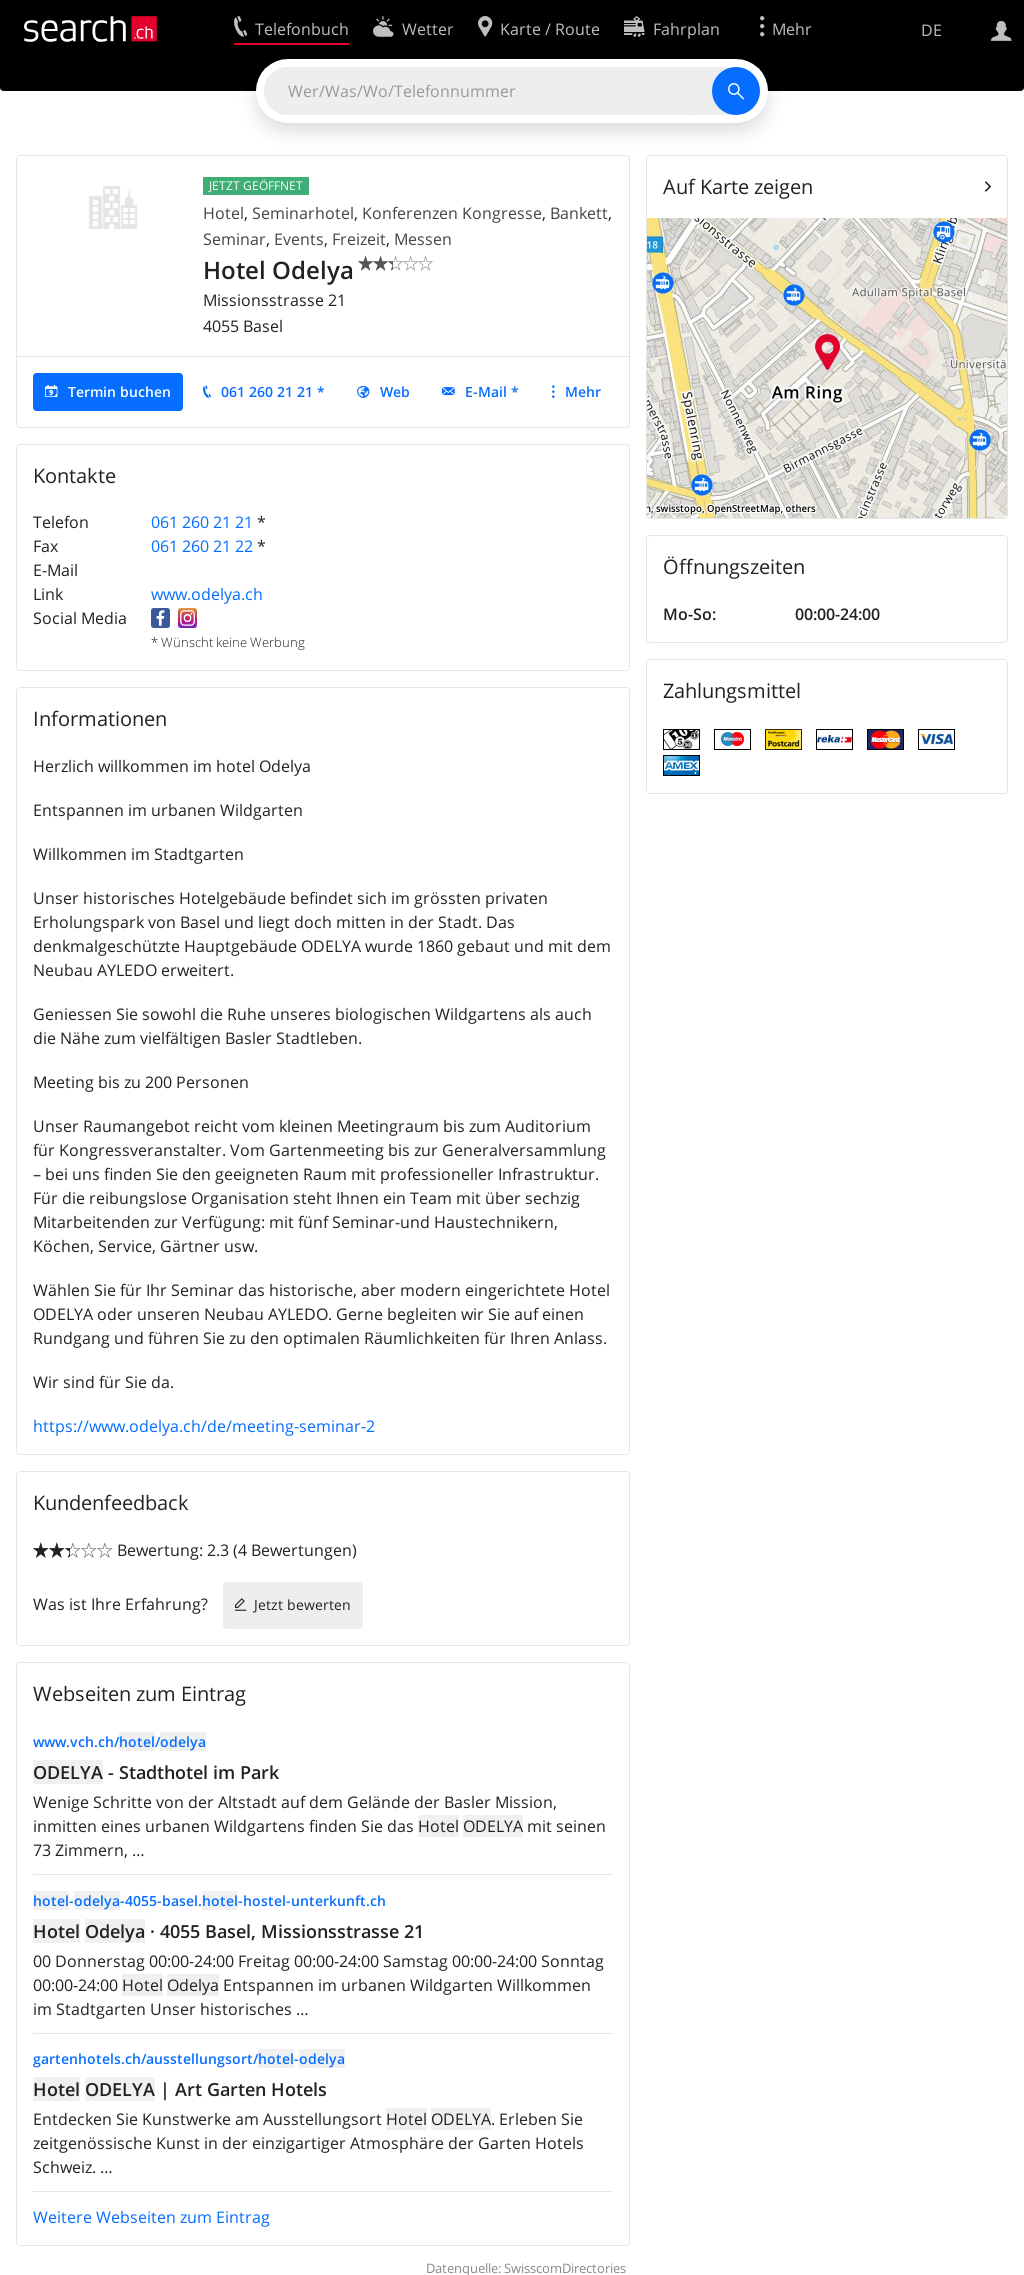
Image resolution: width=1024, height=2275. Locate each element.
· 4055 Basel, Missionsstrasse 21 (228, 1931)
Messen (423, 239)
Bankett (579, 213)
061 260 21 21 (202, 522)
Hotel (223, 213)
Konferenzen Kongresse (452, 213)
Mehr (583, 391)
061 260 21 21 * (273, 391)
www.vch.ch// (119, 1741)
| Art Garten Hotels (180, 2089)
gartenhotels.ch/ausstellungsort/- (189, 2058)
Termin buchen (119, 391)
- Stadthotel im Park (156, 1772)
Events (299, 239)
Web (395, 391)
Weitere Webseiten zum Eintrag (151, 2217)
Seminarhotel (303, 213)
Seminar (234, 239)
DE (931, 30)
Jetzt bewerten (302, 1604)
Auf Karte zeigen (738, 186)
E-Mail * (492, 391)
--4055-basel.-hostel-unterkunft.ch (209, 1900)
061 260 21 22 (202, 546)
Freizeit (359, 239)
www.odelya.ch (207, 594)
